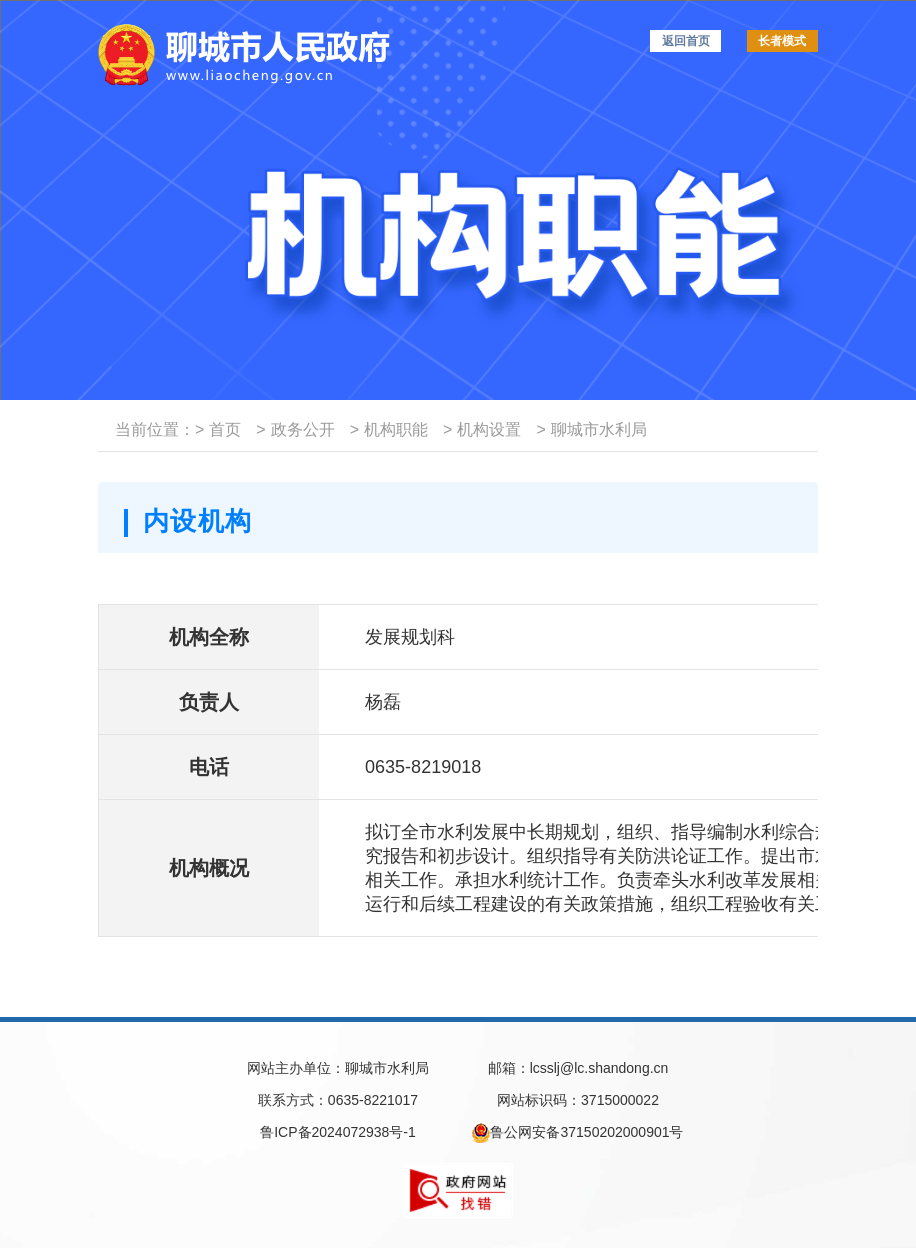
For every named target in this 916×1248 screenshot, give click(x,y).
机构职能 (389, 429)
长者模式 (782, 41)
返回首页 (686, 41)
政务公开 (295, 429)
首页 (218, 429)
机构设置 (482, 429)
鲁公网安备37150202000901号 (577, 1133)
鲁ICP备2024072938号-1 (338, 1132)
